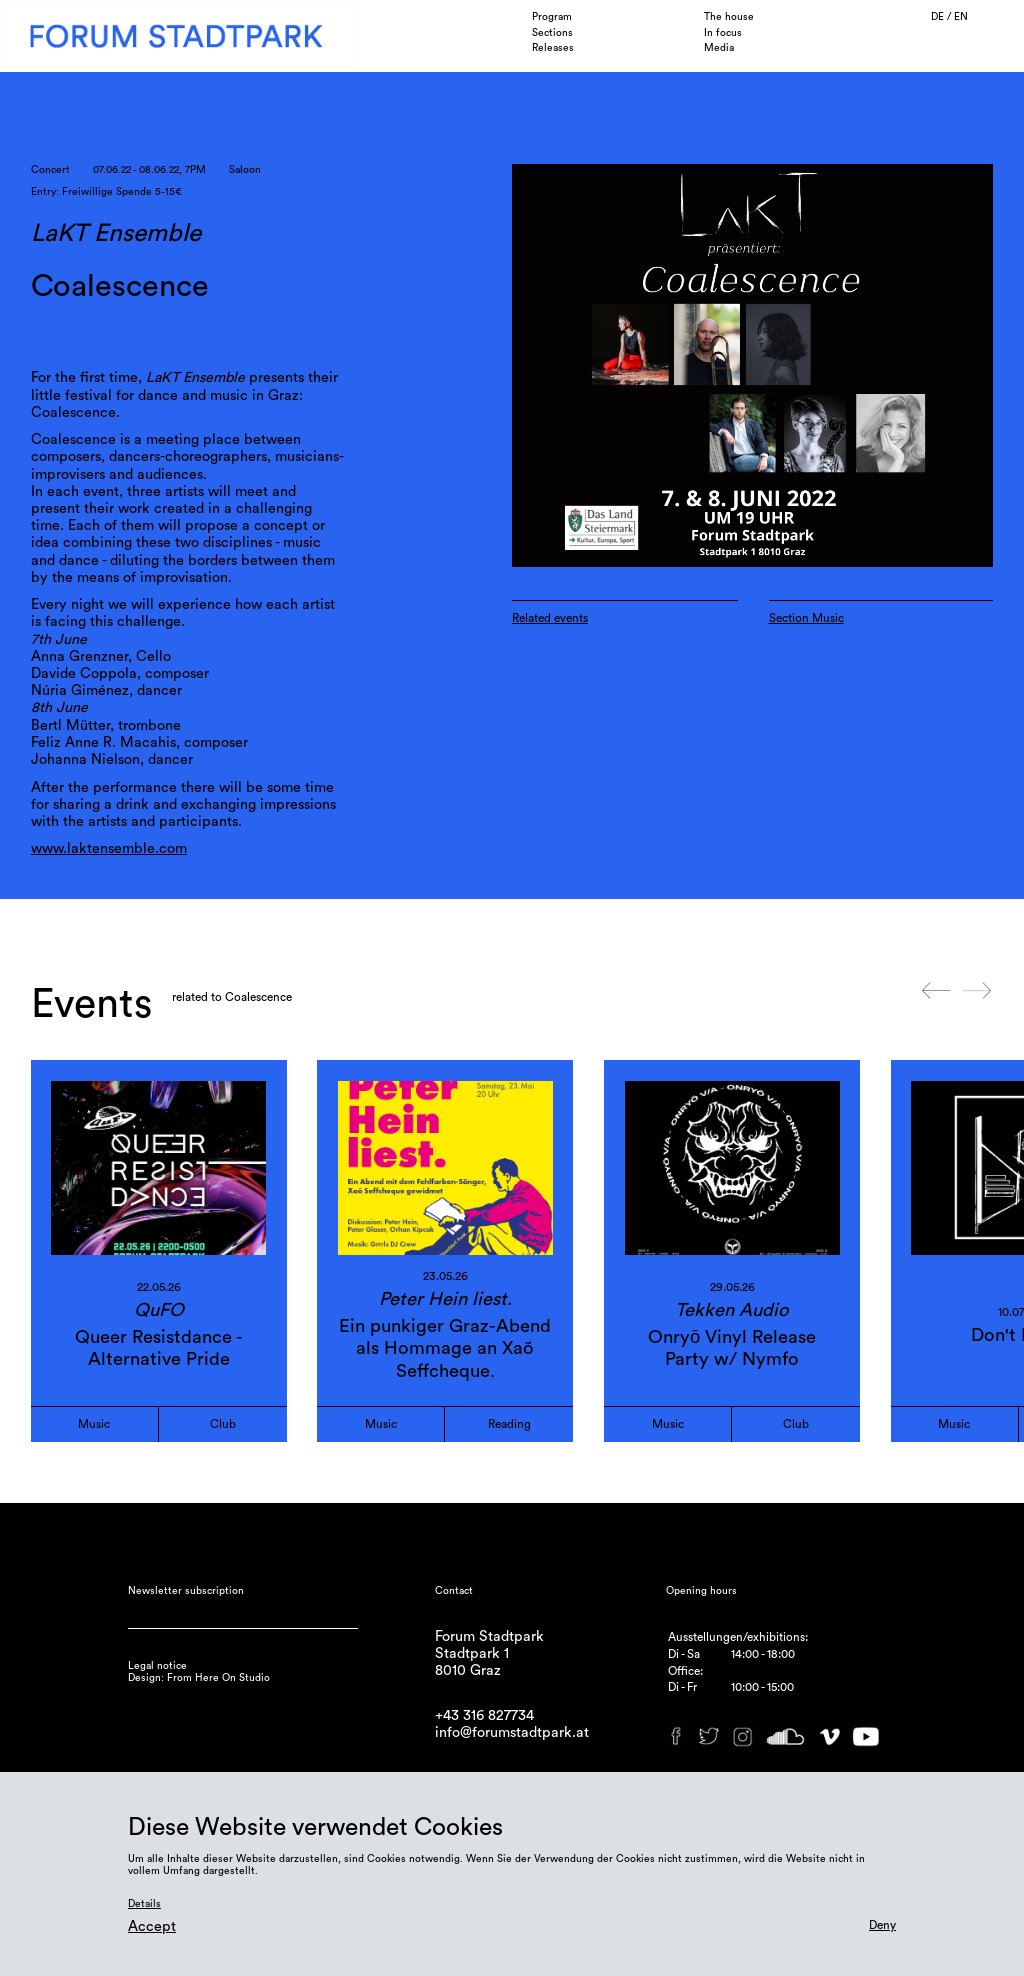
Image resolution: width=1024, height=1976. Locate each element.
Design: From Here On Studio (199, 1678)
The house (729, 17)
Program (552, 17)
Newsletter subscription (186, 1591)
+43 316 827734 (484, 1715)
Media (719, 48)
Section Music (806, 618)
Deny (882, 1925)
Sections (552, 33)
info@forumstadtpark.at (512, 1732)
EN (961, 17)
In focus (723, 33)
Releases (553, 48)
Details (144, 1904)
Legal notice (157, 1666)
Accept (152, 1926)
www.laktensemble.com (109, 848)
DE (939, 17)
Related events (550, 618)
